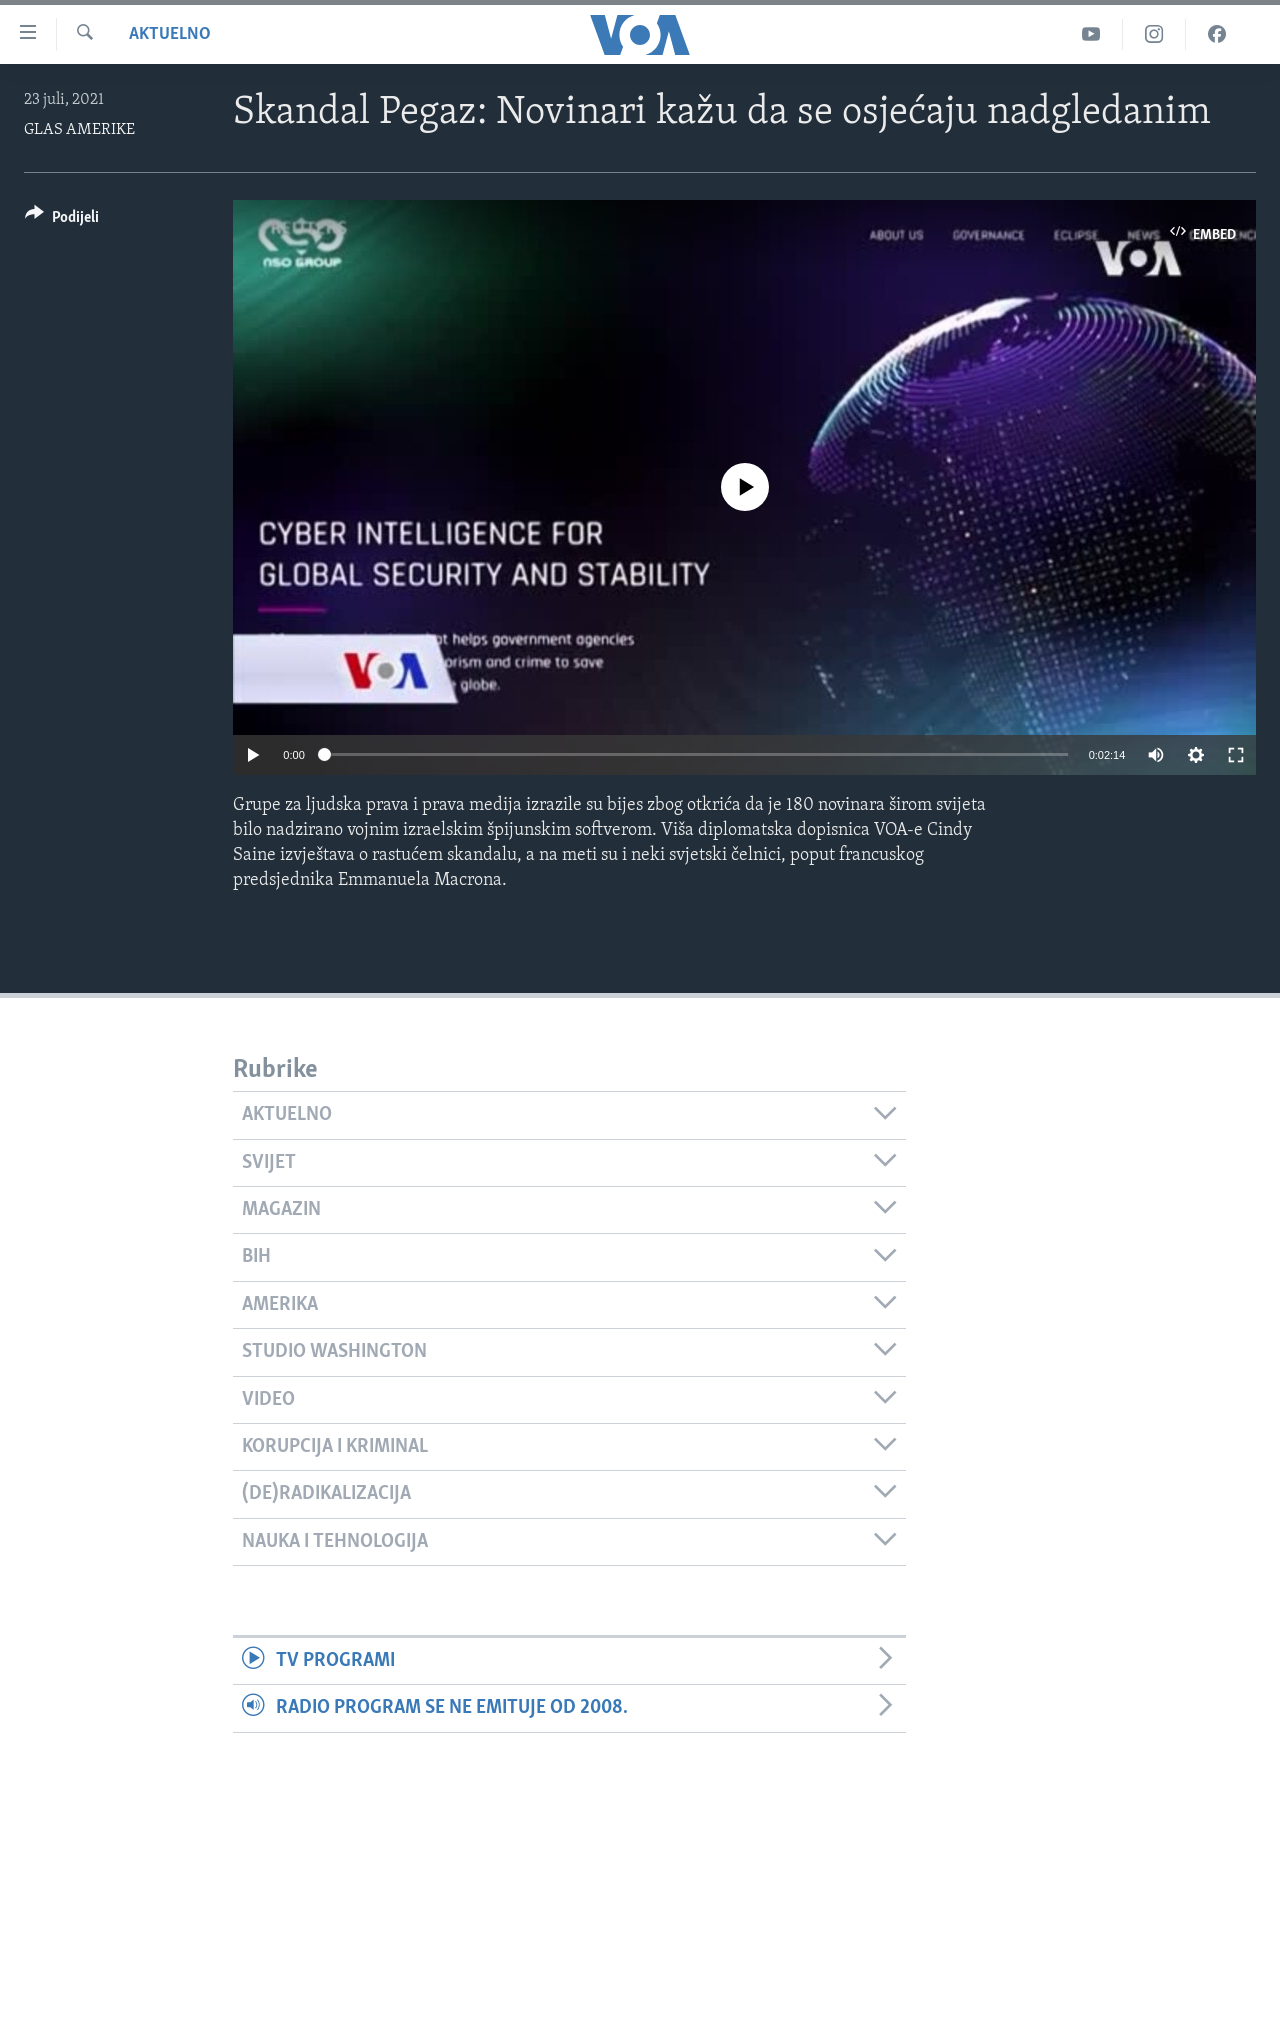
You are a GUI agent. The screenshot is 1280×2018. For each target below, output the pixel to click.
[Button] (62, 220)
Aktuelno (170, 34)
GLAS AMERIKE (79, 130)
